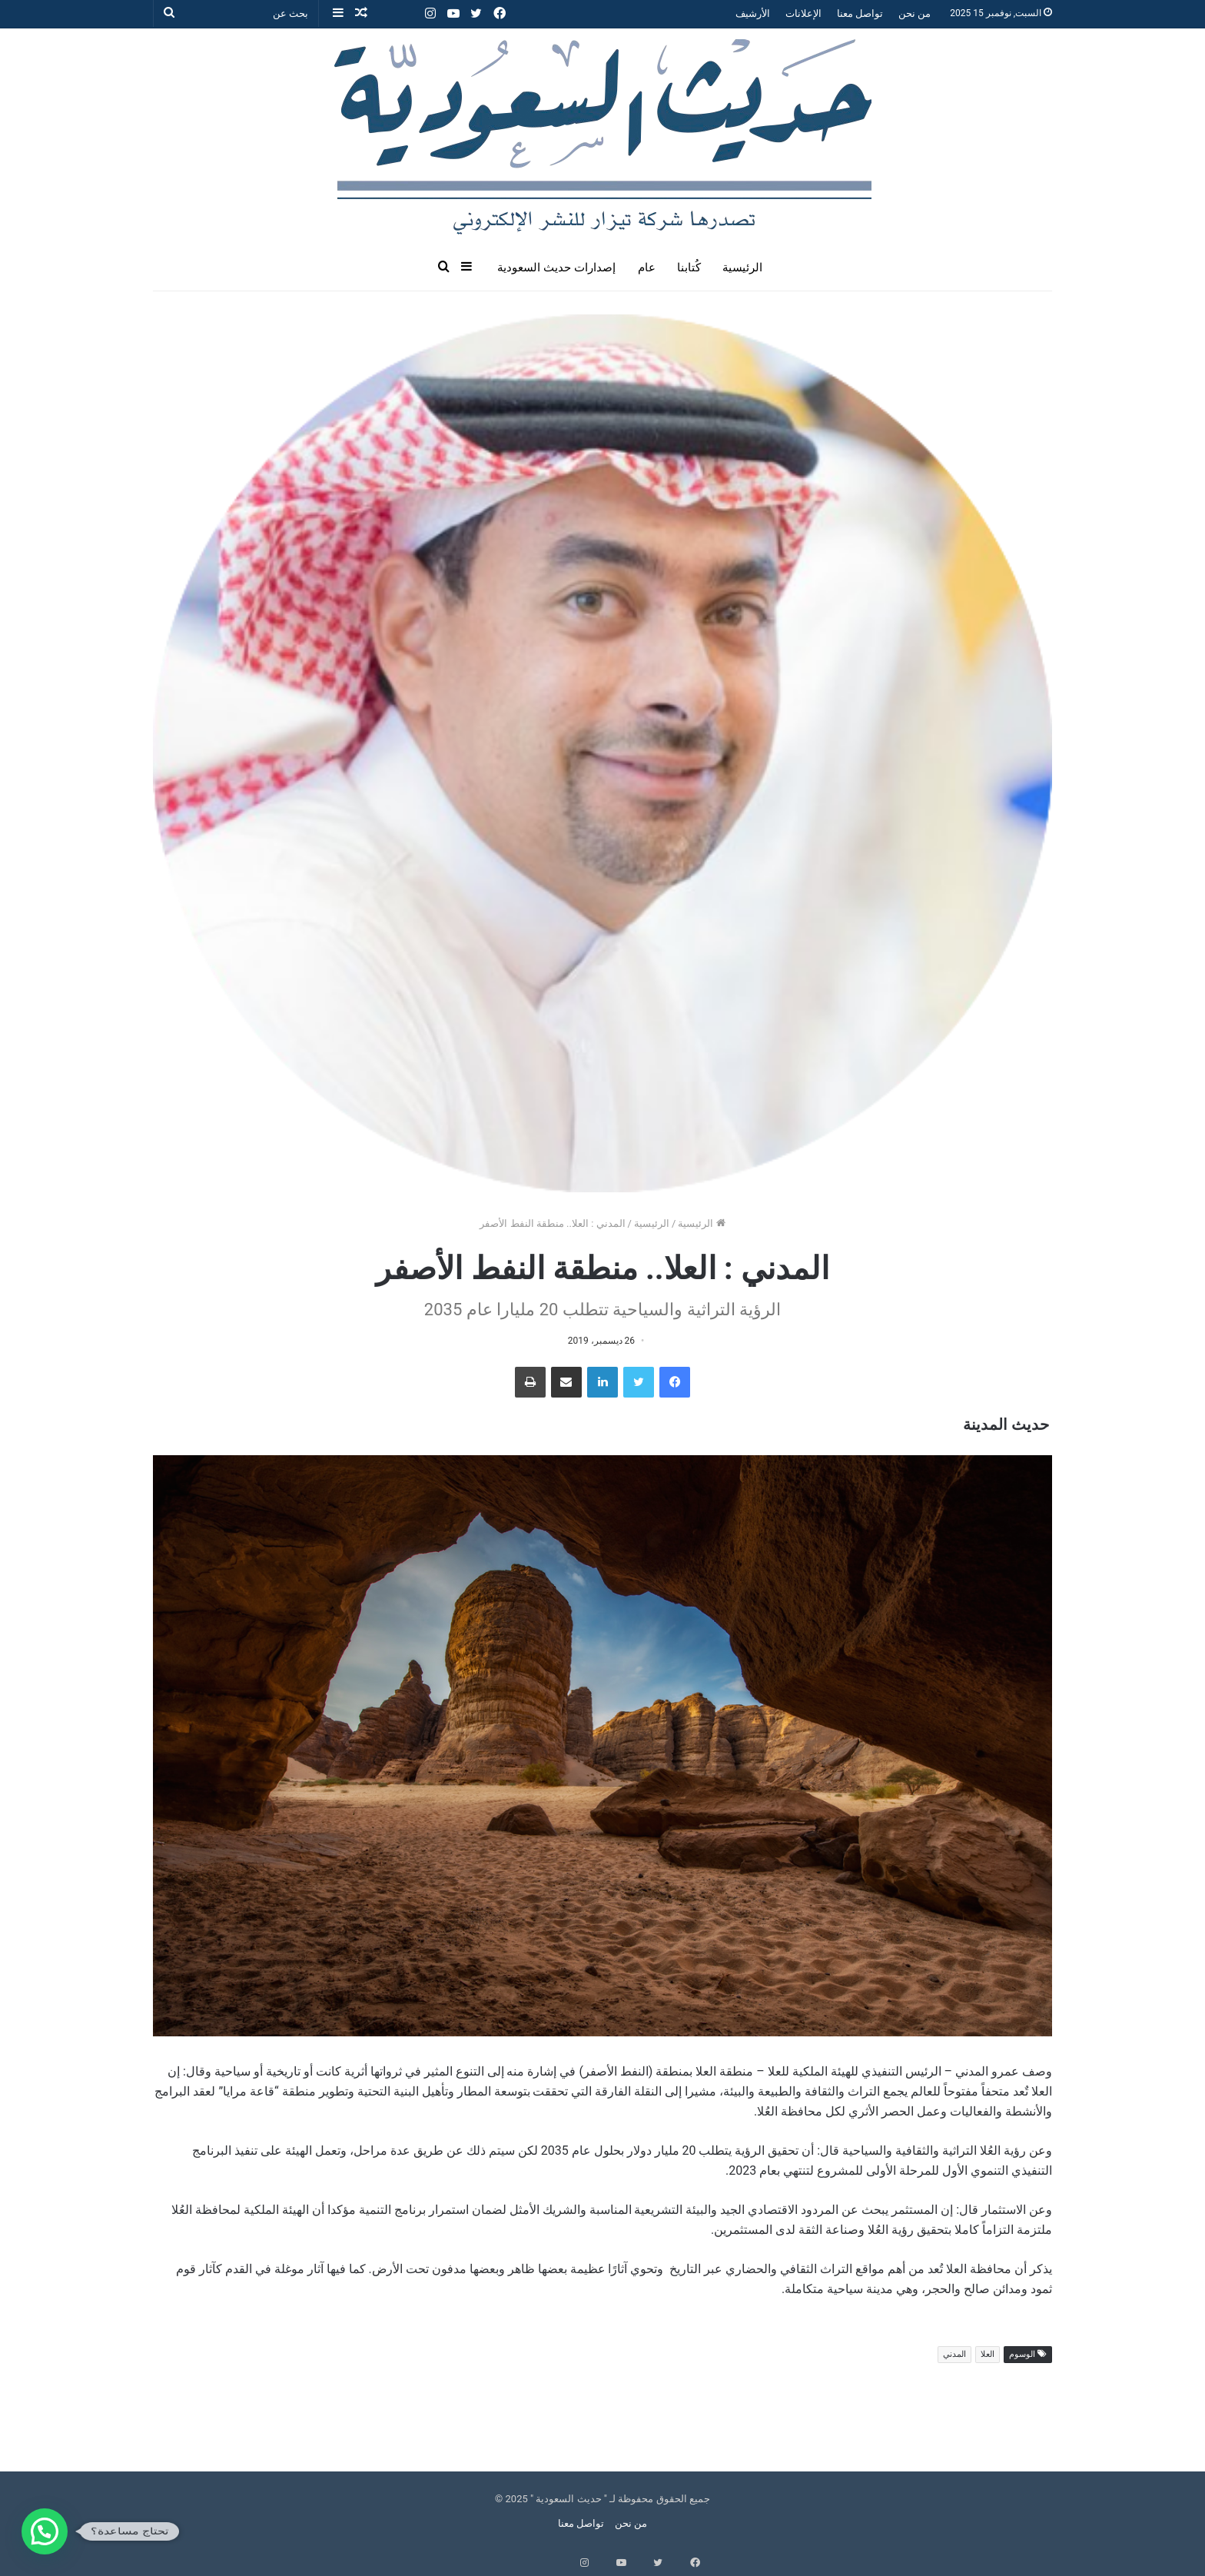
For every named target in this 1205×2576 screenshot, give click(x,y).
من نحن (914, 13)
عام (647, 267)
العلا (987, 2354)
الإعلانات (803, 13)
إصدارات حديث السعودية (556, 267)
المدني (954, 2354)
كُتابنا (689, 267)
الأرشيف (752, 13)
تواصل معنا (860, 13)
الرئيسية (742, 267)
